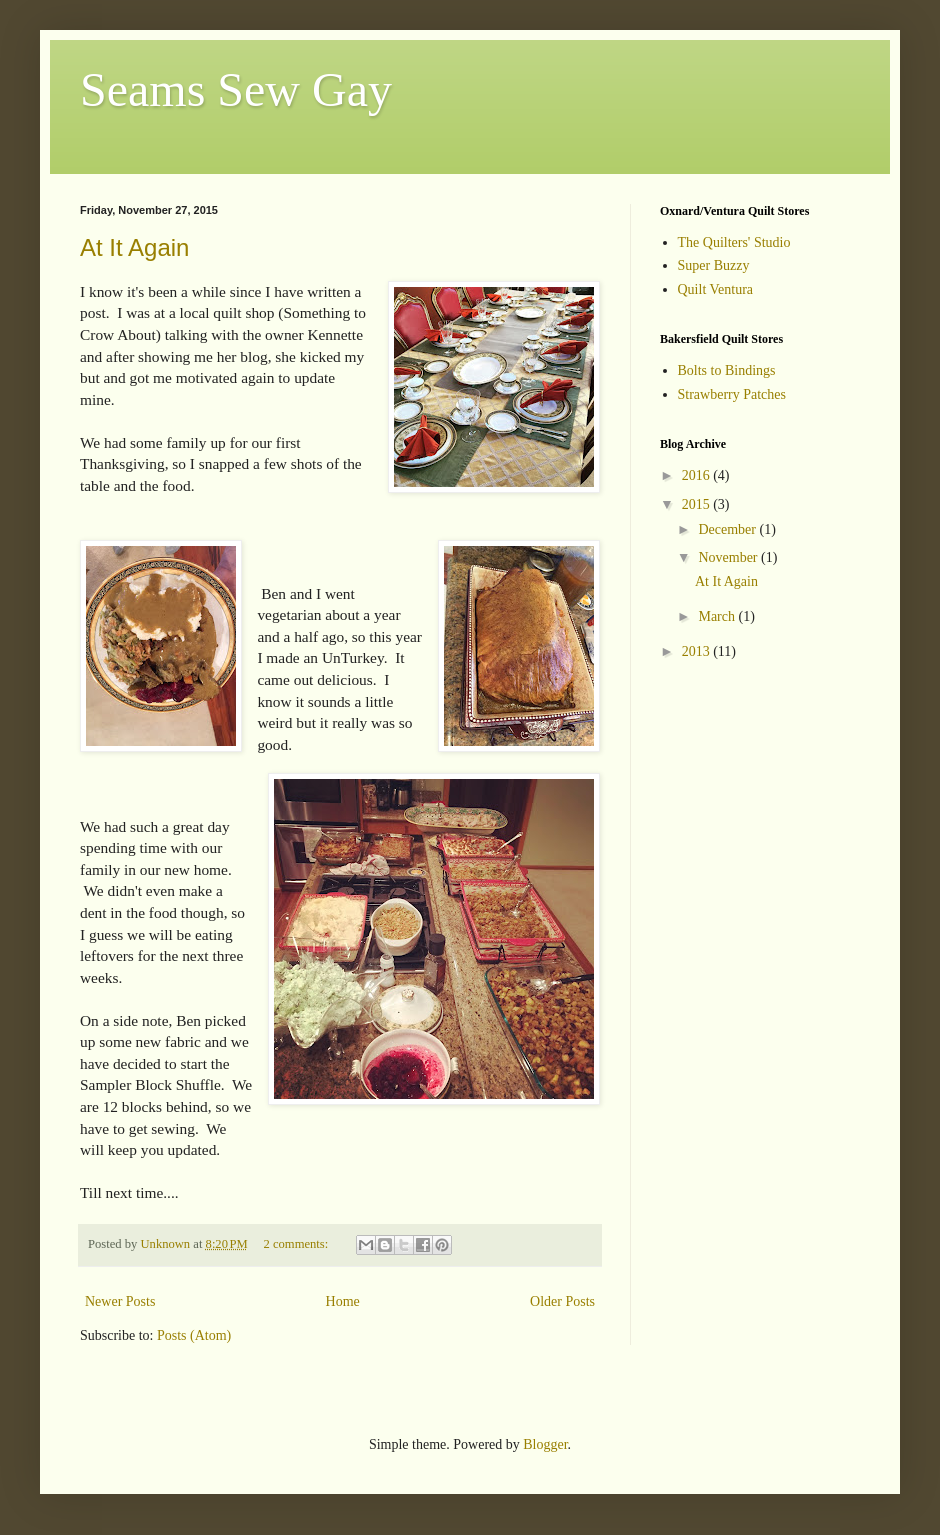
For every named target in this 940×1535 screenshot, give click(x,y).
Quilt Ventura (716, 289)
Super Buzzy (714, 265)
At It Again (134, 247)
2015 (698, 504)
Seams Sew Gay (236, 89)
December (728, 529)
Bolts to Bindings (727, 370)
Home (343, 1301)
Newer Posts (120, 1301)
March (718, 616)
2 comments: (298, 1244)
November (729, 557)
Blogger (545, 1444)
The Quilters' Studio (734, 242)
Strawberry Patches (732, 394)
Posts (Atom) (194, 1335)
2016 (698, 475)
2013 (698, 651)
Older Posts (562, 1301)
